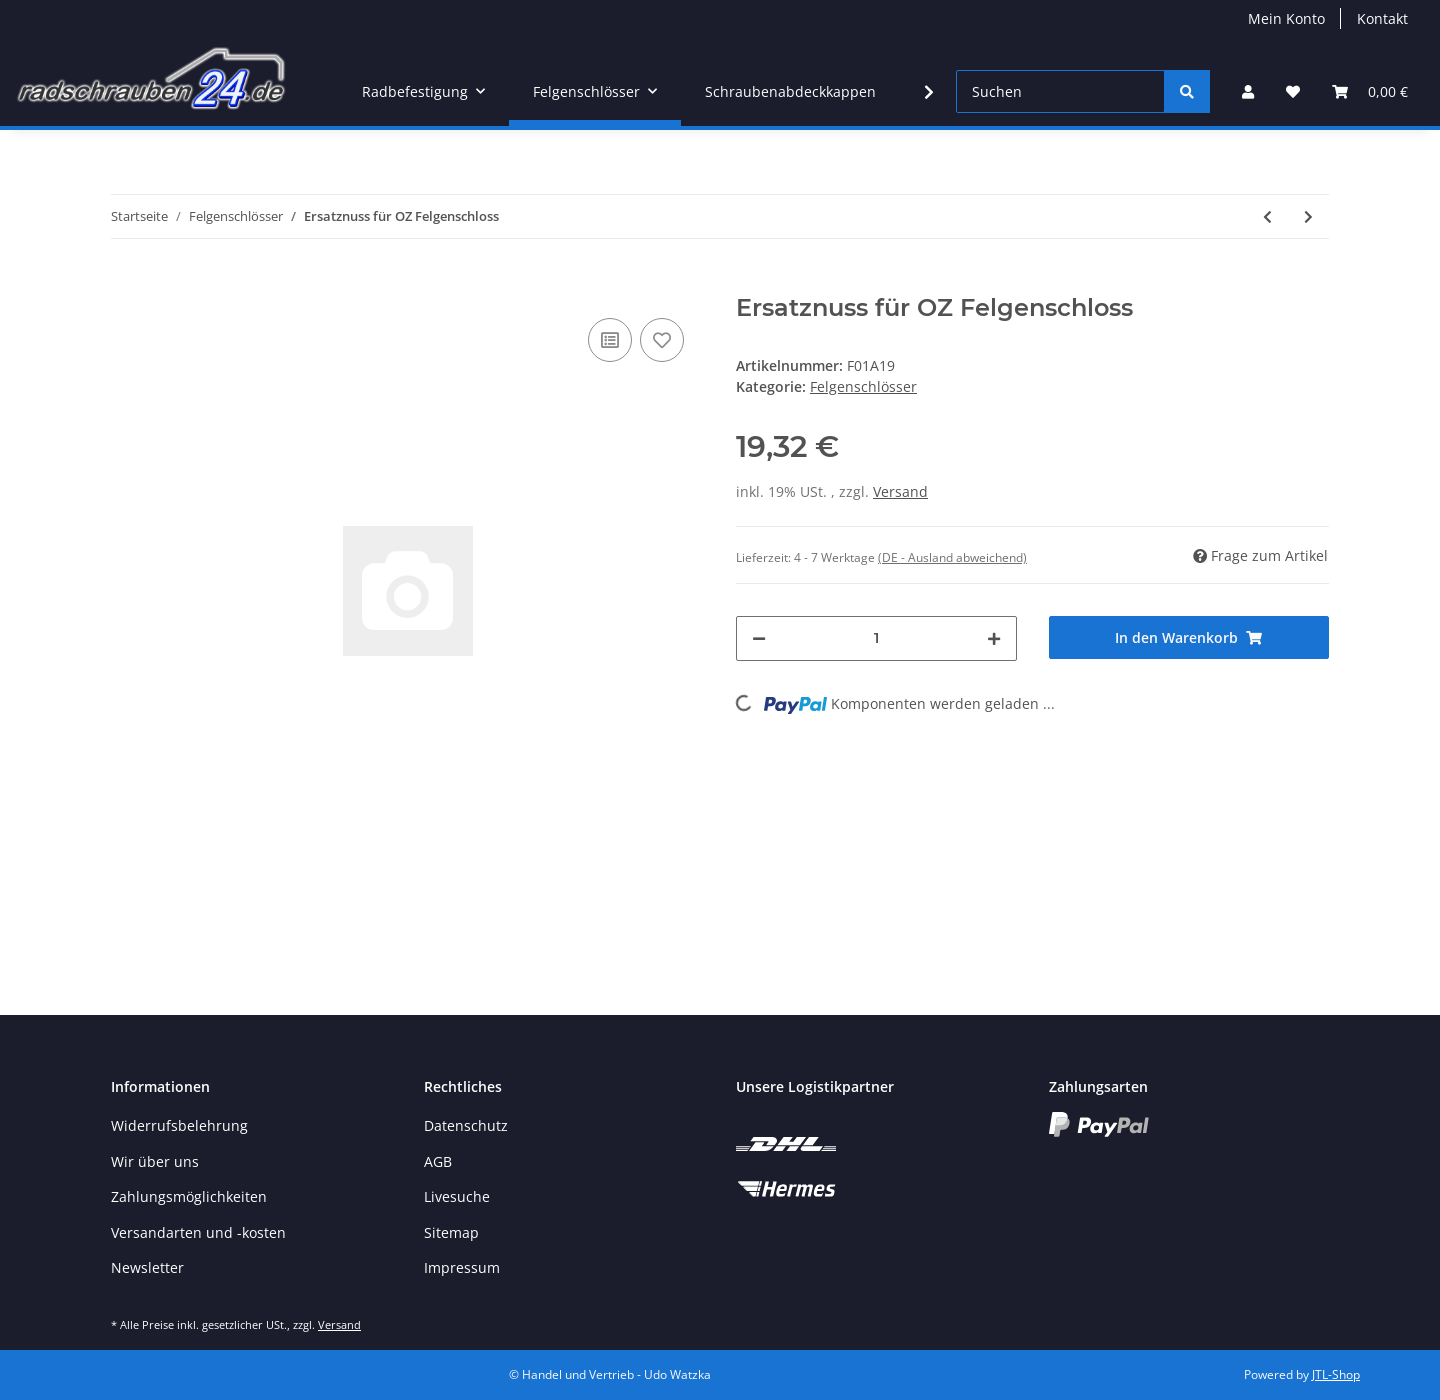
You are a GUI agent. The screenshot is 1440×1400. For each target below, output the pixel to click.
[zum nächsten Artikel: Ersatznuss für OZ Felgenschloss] (1308, 216)
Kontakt (1382, 18)
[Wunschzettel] (1293, 91)
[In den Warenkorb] (127, 283)
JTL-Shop (1336, 1374)
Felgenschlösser (863, 386)
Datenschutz (466, 1125)
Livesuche (457, 1196)
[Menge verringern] (759, 638)
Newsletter (147, 1267)
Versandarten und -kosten (198, 1232)
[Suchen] (1060, 91)
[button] (1248, 91)
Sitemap (451, 1232)
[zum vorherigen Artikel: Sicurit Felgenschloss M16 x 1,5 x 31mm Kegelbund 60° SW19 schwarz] (1267, 216)
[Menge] (876, 638)
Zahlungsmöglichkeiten (189, 1196)
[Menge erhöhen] (994, 638)
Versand (900, 491)
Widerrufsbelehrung (179, 1125)
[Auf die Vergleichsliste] (610, 340)
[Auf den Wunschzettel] (662, 340)
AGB (438, 1161)
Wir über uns (155, 1161)
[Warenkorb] (1370, 91)
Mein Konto (1286, 18)
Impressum (462, 1267)
